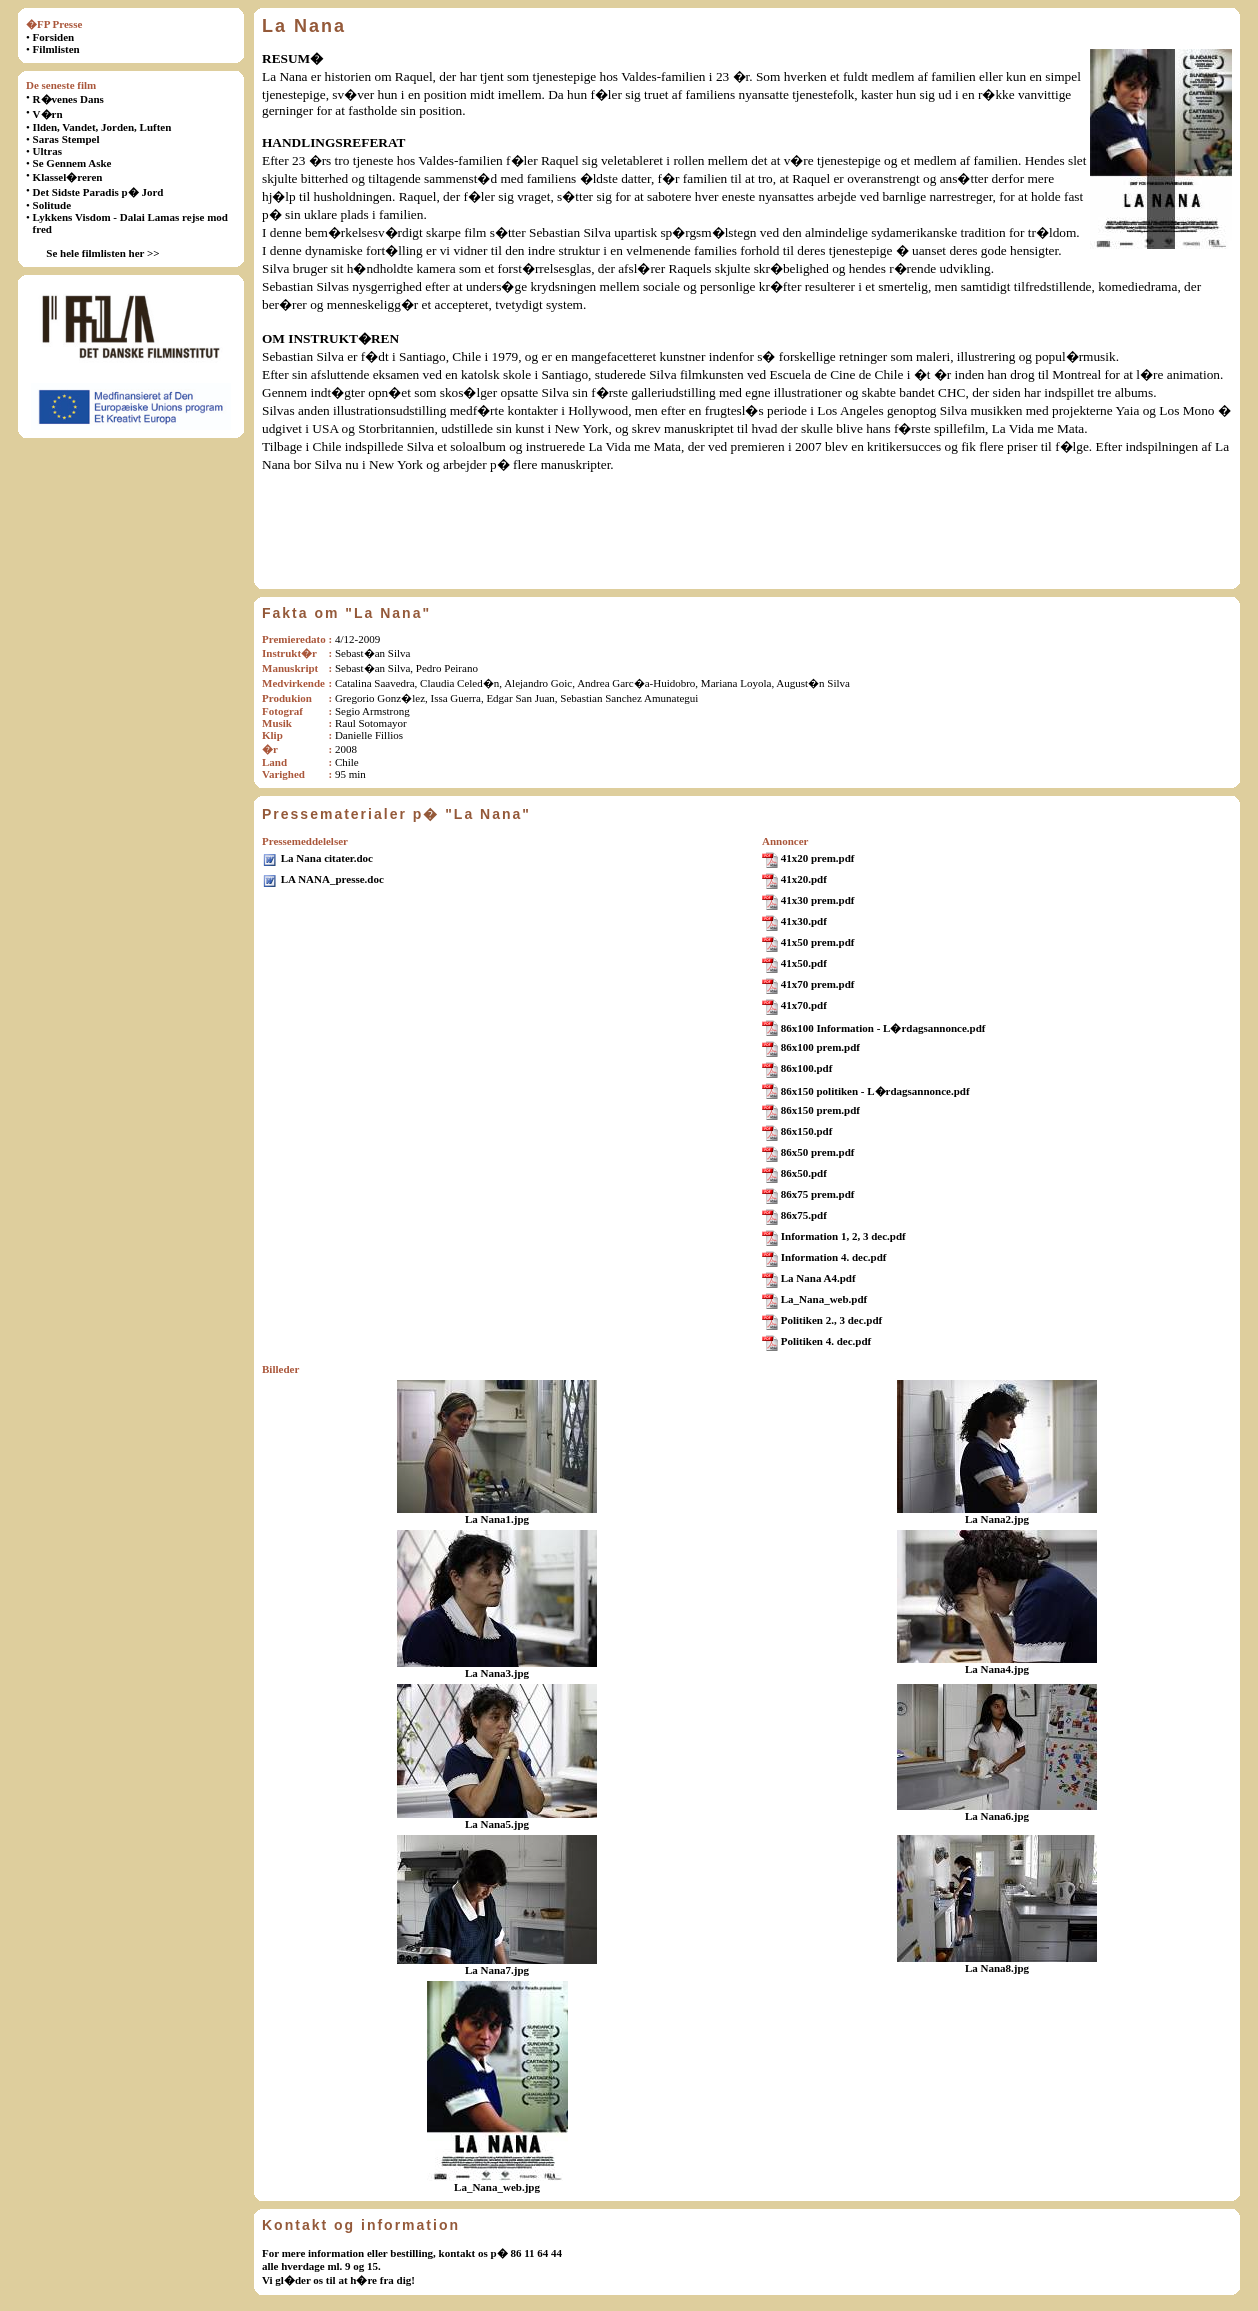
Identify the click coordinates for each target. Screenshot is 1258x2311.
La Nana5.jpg (497, 1824)
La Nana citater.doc (327, 858)
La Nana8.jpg (997, 1968)
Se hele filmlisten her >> (102, 253)
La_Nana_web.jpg (497, 2187)
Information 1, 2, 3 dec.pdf (843, 1236)
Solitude (52, 205)
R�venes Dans (68, 99)
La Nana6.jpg (997, 1816)
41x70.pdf (804, 1005)
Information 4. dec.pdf (834, 1257)
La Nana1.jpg (497, 1519)
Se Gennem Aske (72, 163)
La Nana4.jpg (997, 1669)
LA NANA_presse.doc (332, 879)
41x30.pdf (804, 921)
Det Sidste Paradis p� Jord (98, 192)
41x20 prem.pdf (818, 858)
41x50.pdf (804, 963)
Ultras (47, 151)
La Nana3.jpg (497, 1673)
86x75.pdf (804, 1215)
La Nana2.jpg (997, 1519)
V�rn (48, 114)
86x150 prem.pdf (820, 1110)
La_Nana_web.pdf (824, 1299)
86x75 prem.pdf (818, 1194)
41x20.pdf (804, 879)
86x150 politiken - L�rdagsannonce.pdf (875, 1091)
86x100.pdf (807, 1068)
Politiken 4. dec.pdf (826, 1341)
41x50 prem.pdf (818, 942)
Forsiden (54, 37)
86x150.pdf (807, 1131)
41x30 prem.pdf (818, 900)
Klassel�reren (68, 177)
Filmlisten (56, 49)
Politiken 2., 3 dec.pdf (831, 1320)
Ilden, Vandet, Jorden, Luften (102, 127)
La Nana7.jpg (497, 1970)
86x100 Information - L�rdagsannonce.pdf (883, 1028)
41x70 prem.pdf (818, 984)
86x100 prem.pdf (820, 1047)
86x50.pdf (804, 1173)
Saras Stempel (66, 139)
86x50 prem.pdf (818, 1152)
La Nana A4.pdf (818, 1278)
